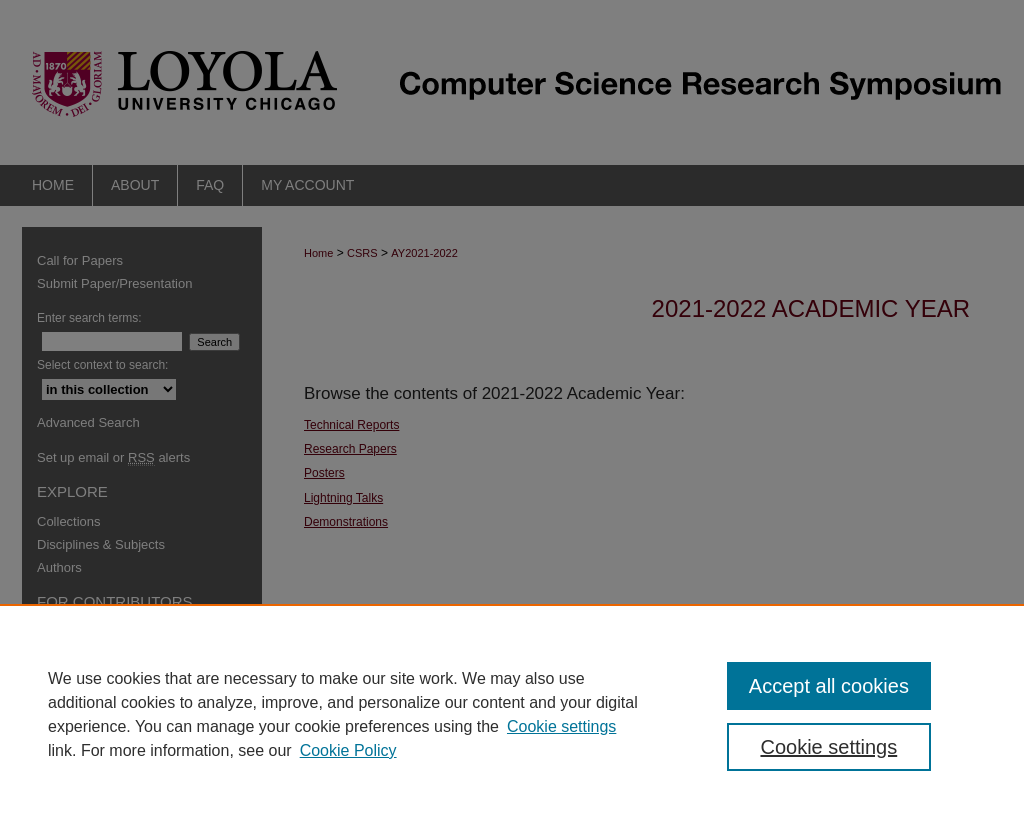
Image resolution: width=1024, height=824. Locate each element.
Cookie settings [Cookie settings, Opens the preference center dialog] (828, 747)
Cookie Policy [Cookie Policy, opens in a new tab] (348, 750)
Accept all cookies (829, 686)
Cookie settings (561, 726)
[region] (512, 714)
